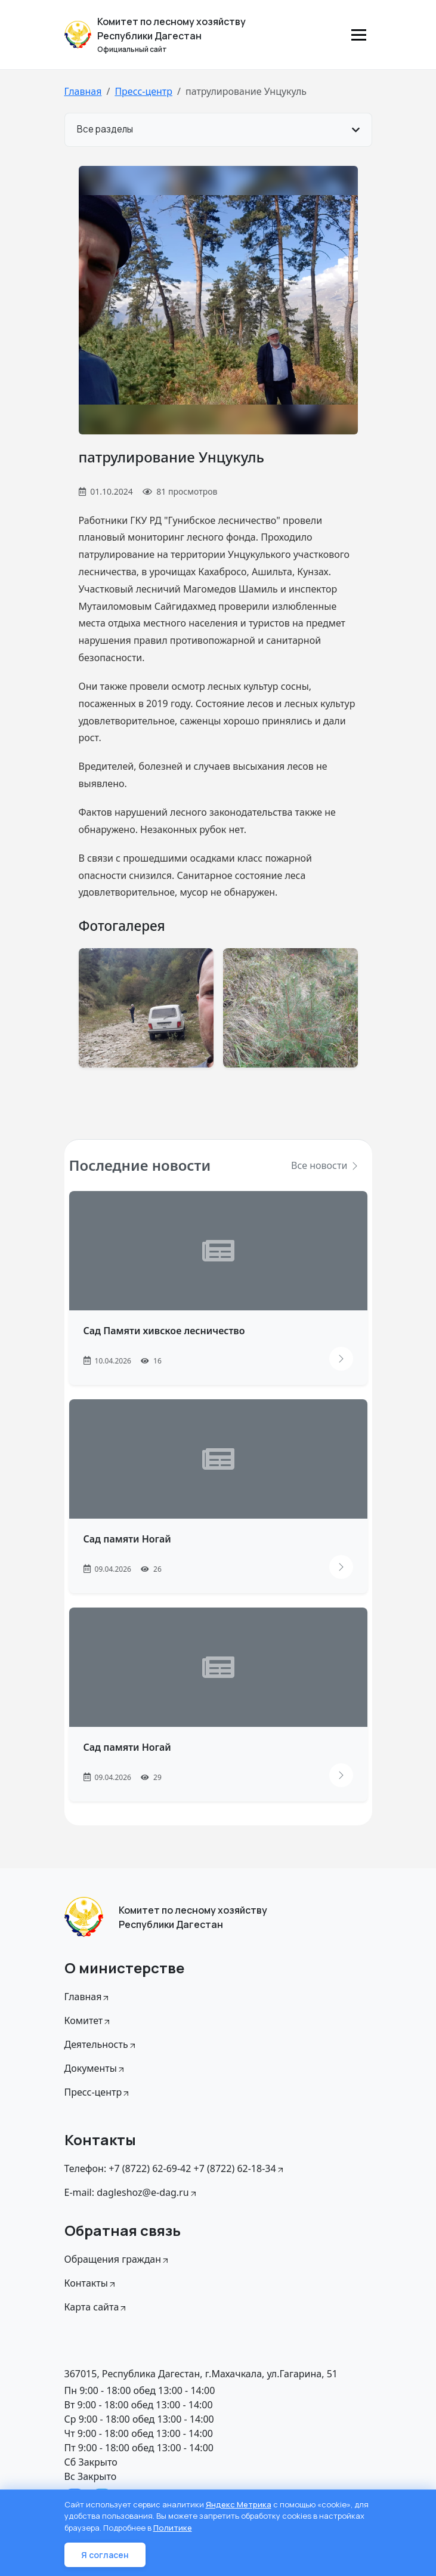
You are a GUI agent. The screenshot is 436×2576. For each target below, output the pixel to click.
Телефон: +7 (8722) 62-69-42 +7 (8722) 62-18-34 (174, 2168)
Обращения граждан (117, 2259)
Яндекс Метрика (238, 2504)
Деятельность (100, 2044)
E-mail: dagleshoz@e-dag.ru (131, 2192)
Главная (83, 91)
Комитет (88, 2020)
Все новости (325, 1165)
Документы (95, 2068)
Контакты (90, 2283)
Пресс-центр (143, 91)
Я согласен (105, 2554)
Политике (172, 2527)
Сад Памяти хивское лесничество (164, 1330)
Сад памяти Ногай (127, 1538)
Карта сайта (96, 2306)
